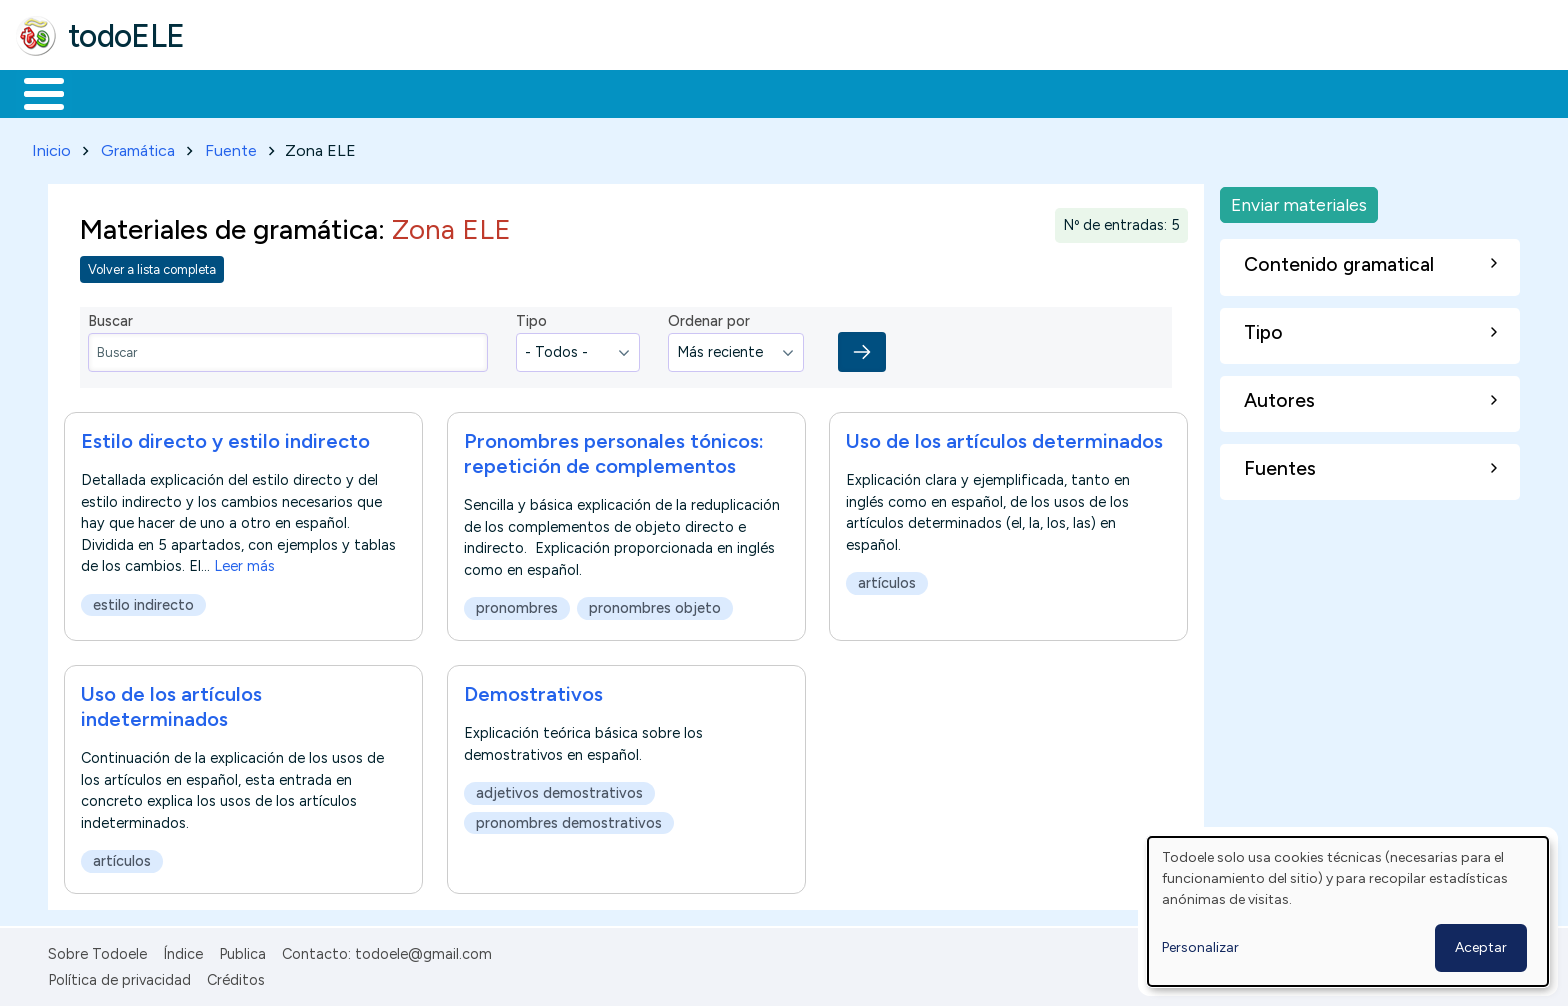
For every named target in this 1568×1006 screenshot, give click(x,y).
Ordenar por (709, 318)
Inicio (33, 92)
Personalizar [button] (1200, 947)
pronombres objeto (655, 605)
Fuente (231, 146)
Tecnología (598, 92)
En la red (472, 92)
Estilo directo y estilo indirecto (225, 438)
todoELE (126, 36)
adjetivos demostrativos (559, 790)
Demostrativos (533, 691)
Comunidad (731, 92)
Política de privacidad (119, 977)
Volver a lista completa (152, 265)
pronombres (517, 605)
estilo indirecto (143, 602)
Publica (242, 950)
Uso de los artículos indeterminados (171, 703)
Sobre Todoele (97, 950)
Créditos (236, 977)
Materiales (112, 92)
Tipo (531, 318)
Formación (241, 92)
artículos (887, 580)
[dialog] (1348, 911)
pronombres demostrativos (569, 819)
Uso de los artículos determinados (1004, 438)
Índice (183, 950)
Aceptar (1481, 947)
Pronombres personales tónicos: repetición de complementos (614, 450)
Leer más (244, 563)
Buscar (821, 92)
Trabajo (360, 92)
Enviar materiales (1299, 200)
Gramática (138, 146)
